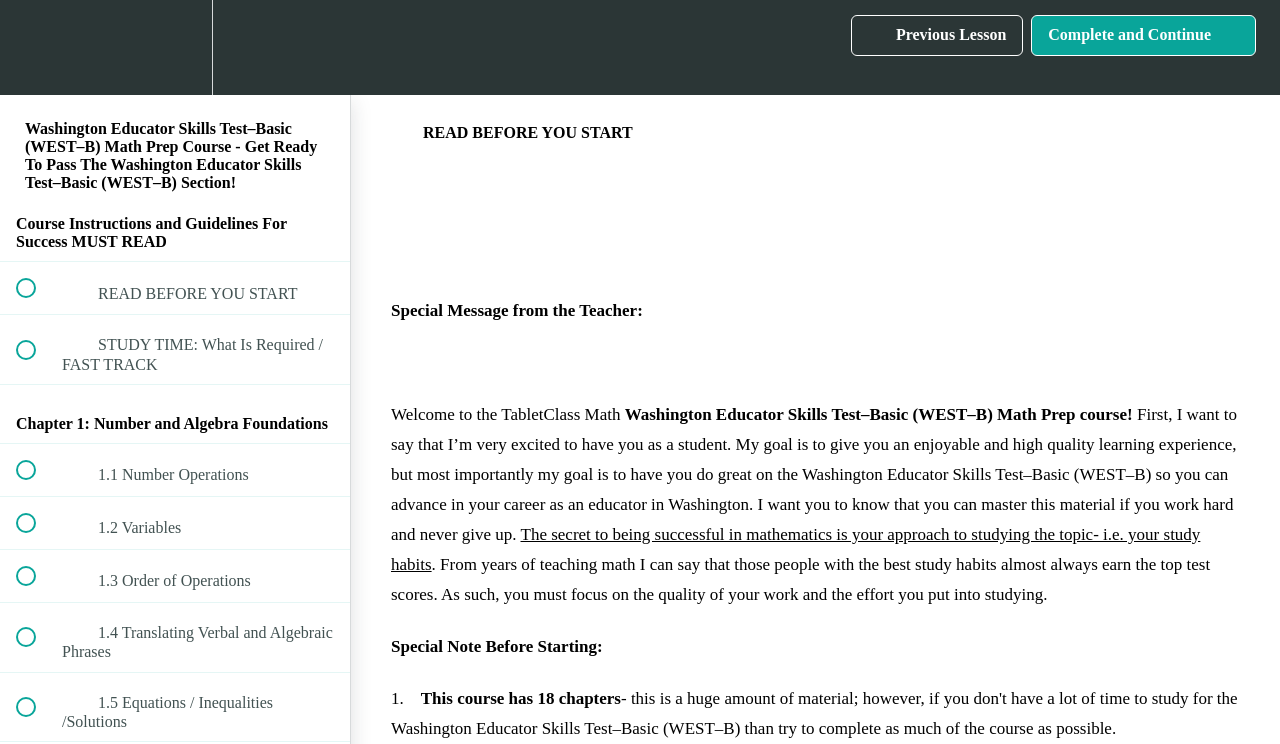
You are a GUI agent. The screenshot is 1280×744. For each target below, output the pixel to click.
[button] (37, 47)
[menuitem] (175, 47)
